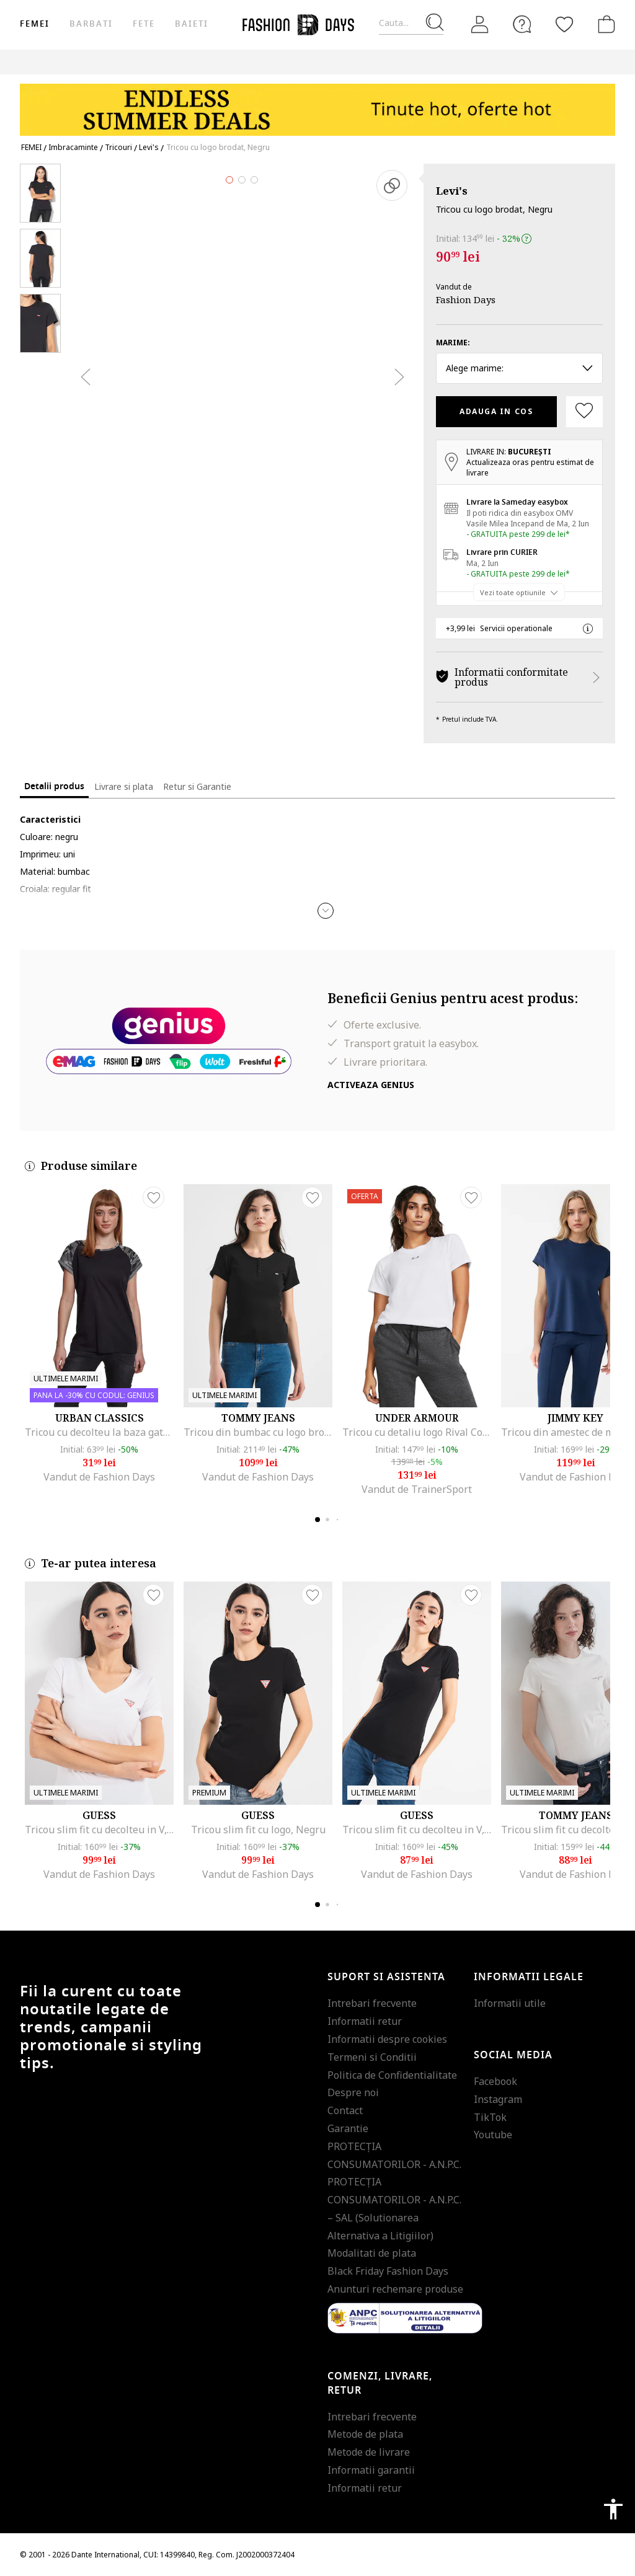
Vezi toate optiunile (513, 592)
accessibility (613, 2509)
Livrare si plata (123, 786)
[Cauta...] (411, 23)
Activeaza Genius (370, 1085)
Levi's (452, 191)
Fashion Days (465, 299)
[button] (326, 911)
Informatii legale (529, 1977)
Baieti (191, 24)
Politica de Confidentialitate (392, 2075)
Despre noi (353, 2092)
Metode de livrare (368, 2452)
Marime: (453, 342)
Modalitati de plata (371, 2253)
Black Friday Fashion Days (387, 2271)
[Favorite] (564, 24)
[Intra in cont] (480, 25)
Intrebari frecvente (372, 2003)
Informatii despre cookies (387, 2039)
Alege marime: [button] (519, 368)
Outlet (593, 62)
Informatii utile (510, 2003)
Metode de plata (365, 2434)
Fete (144, 24)
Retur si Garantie (197, 786)
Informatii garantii (371, 2470)
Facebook (495, 2081)
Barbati (90, 24)
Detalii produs (54, 786)
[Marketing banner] (317, 104)
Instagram (498, 2099)
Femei (35, 24)
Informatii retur (364, 2021)
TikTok (490, 2117)
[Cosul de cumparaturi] (604, 24)
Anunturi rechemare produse (395, 2289)
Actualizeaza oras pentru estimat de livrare (530, 467)
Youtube (493, 2134)
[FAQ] (522, 24)
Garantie (347, 2128)
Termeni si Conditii (372, 2057)
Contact (345, 2110)
